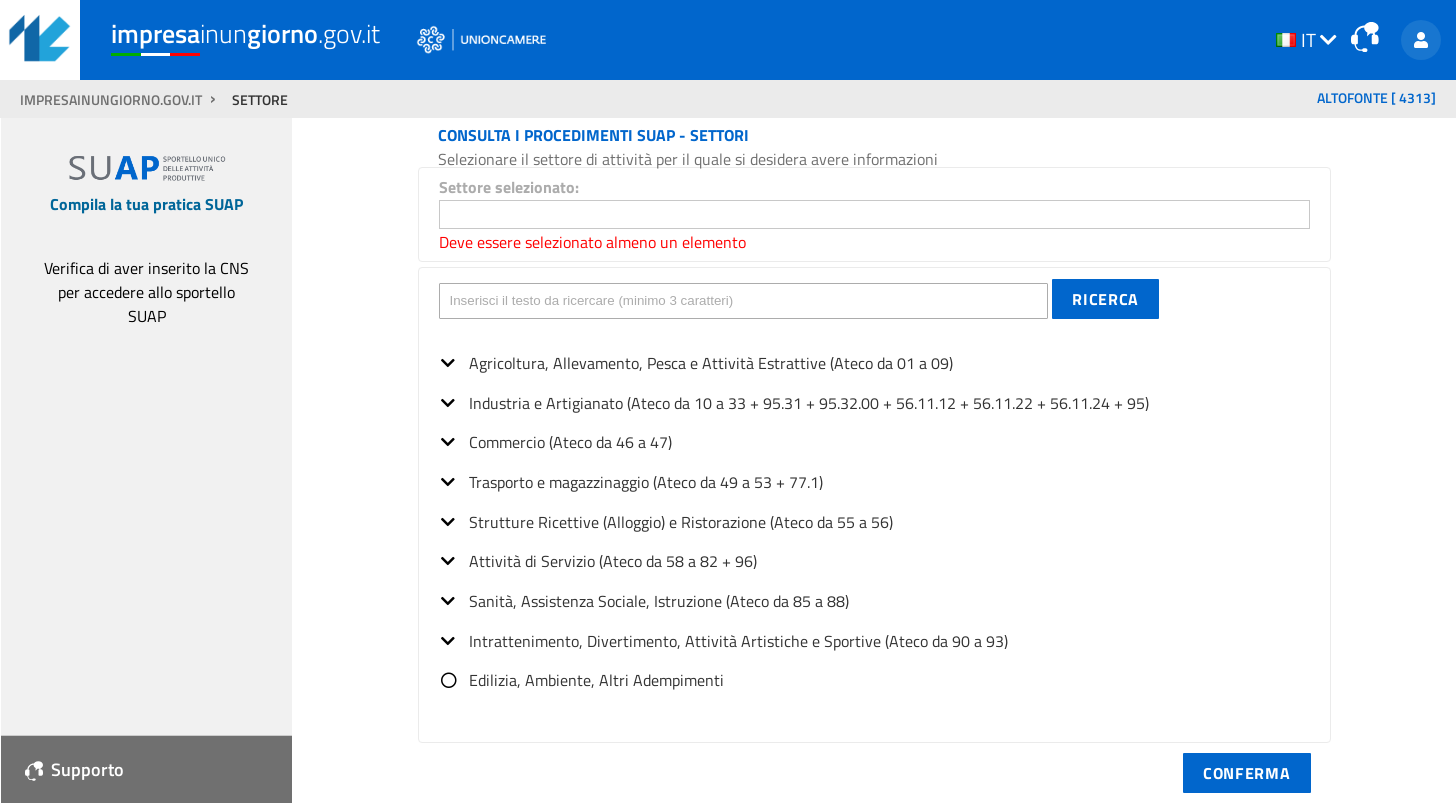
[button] (1105, 299)
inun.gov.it (245, 33)
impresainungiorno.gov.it (112, 100)
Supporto (74, 769)
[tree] (874, 515)
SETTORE (260, 100)
